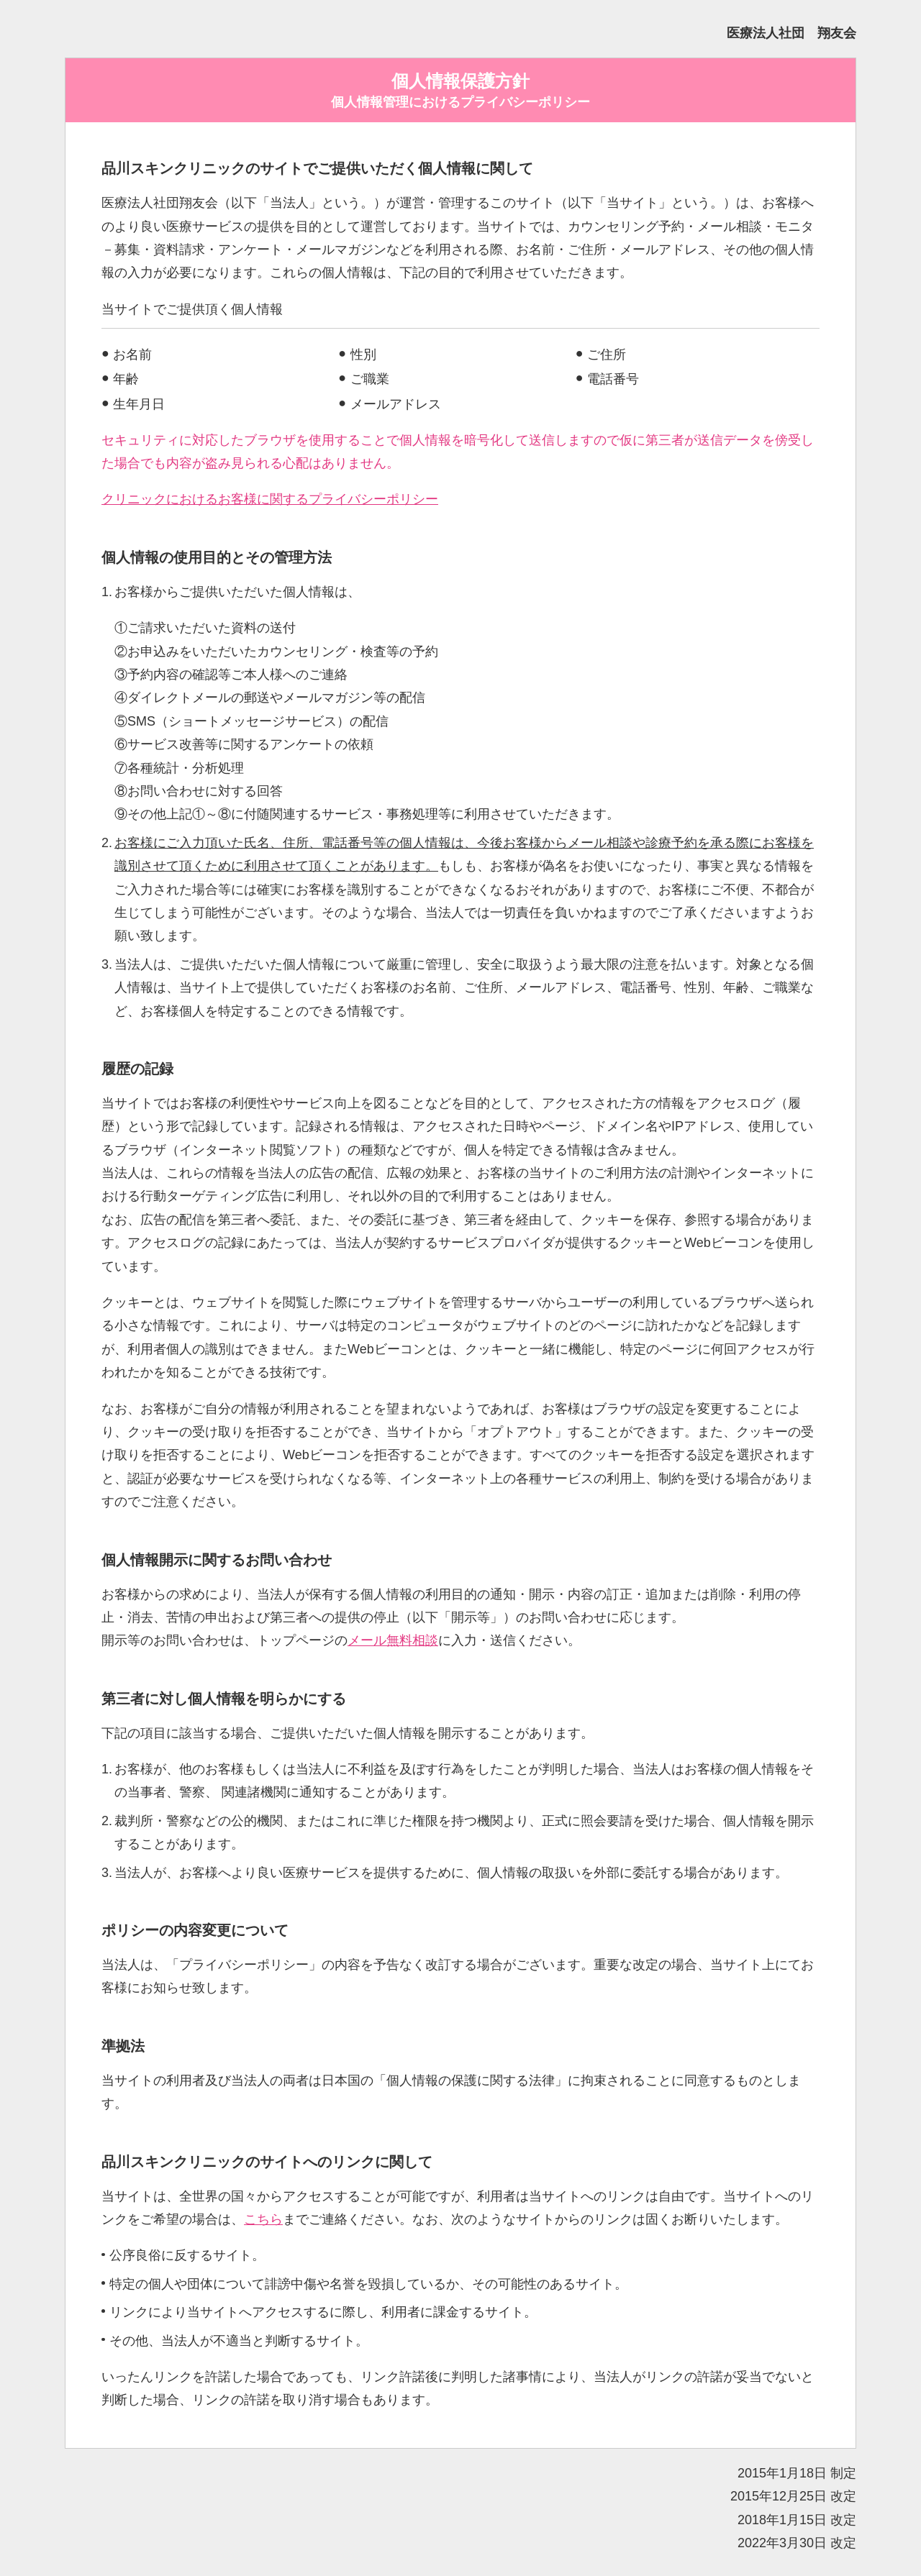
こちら (263, 2219)
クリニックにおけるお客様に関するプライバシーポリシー (269, 499)
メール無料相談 (393, 1640)
